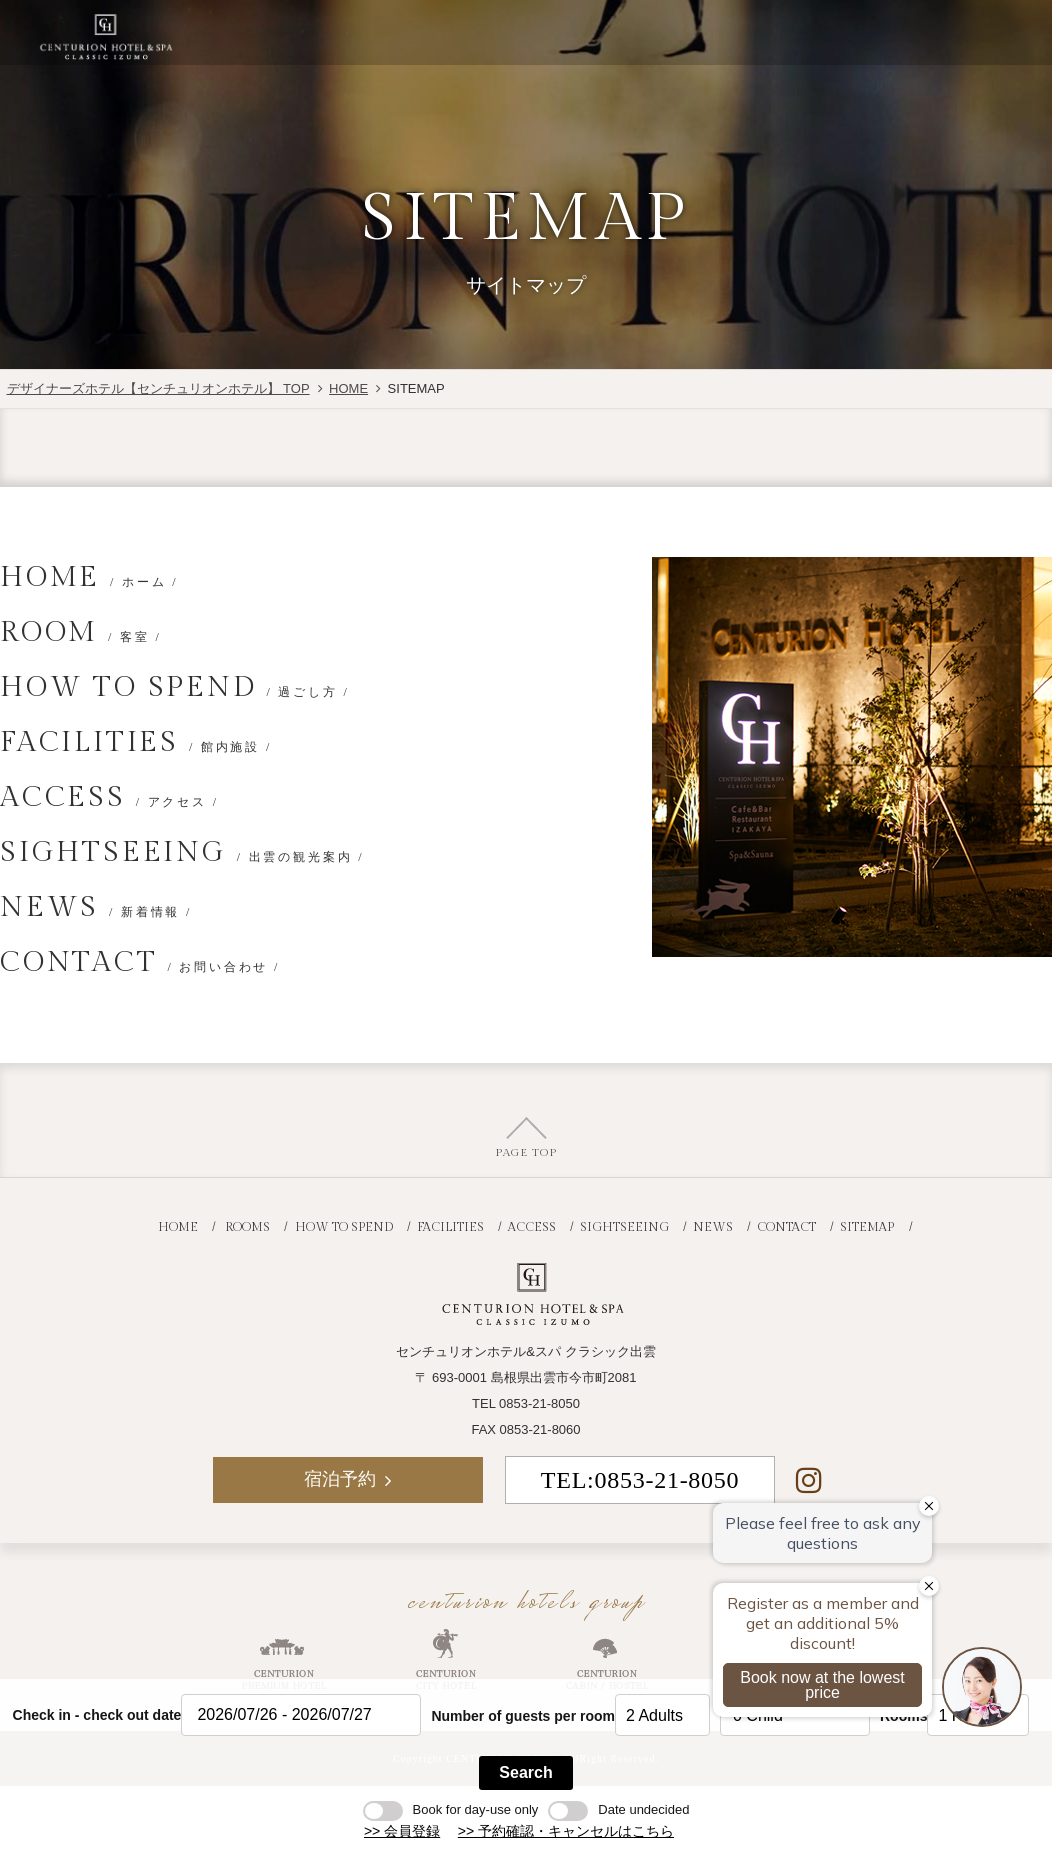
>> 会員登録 (402, 1831)
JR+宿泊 (742, 32)
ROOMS (247, 1227)
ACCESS (109, 797)
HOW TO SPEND (175, 687)
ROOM (81, 632)
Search (525, 1772)
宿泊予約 (866, 32)
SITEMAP (867, 1227)
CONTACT (140, 962)
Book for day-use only (451, 1809)
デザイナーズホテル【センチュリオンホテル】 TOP (158, 388)
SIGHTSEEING (182, 852)
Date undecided (618, 1809)
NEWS (96, 907)
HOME (348, 388)
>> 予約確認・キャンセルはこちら (566, 1831)
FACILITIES (136, 742)
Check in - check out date (97, 1715)
